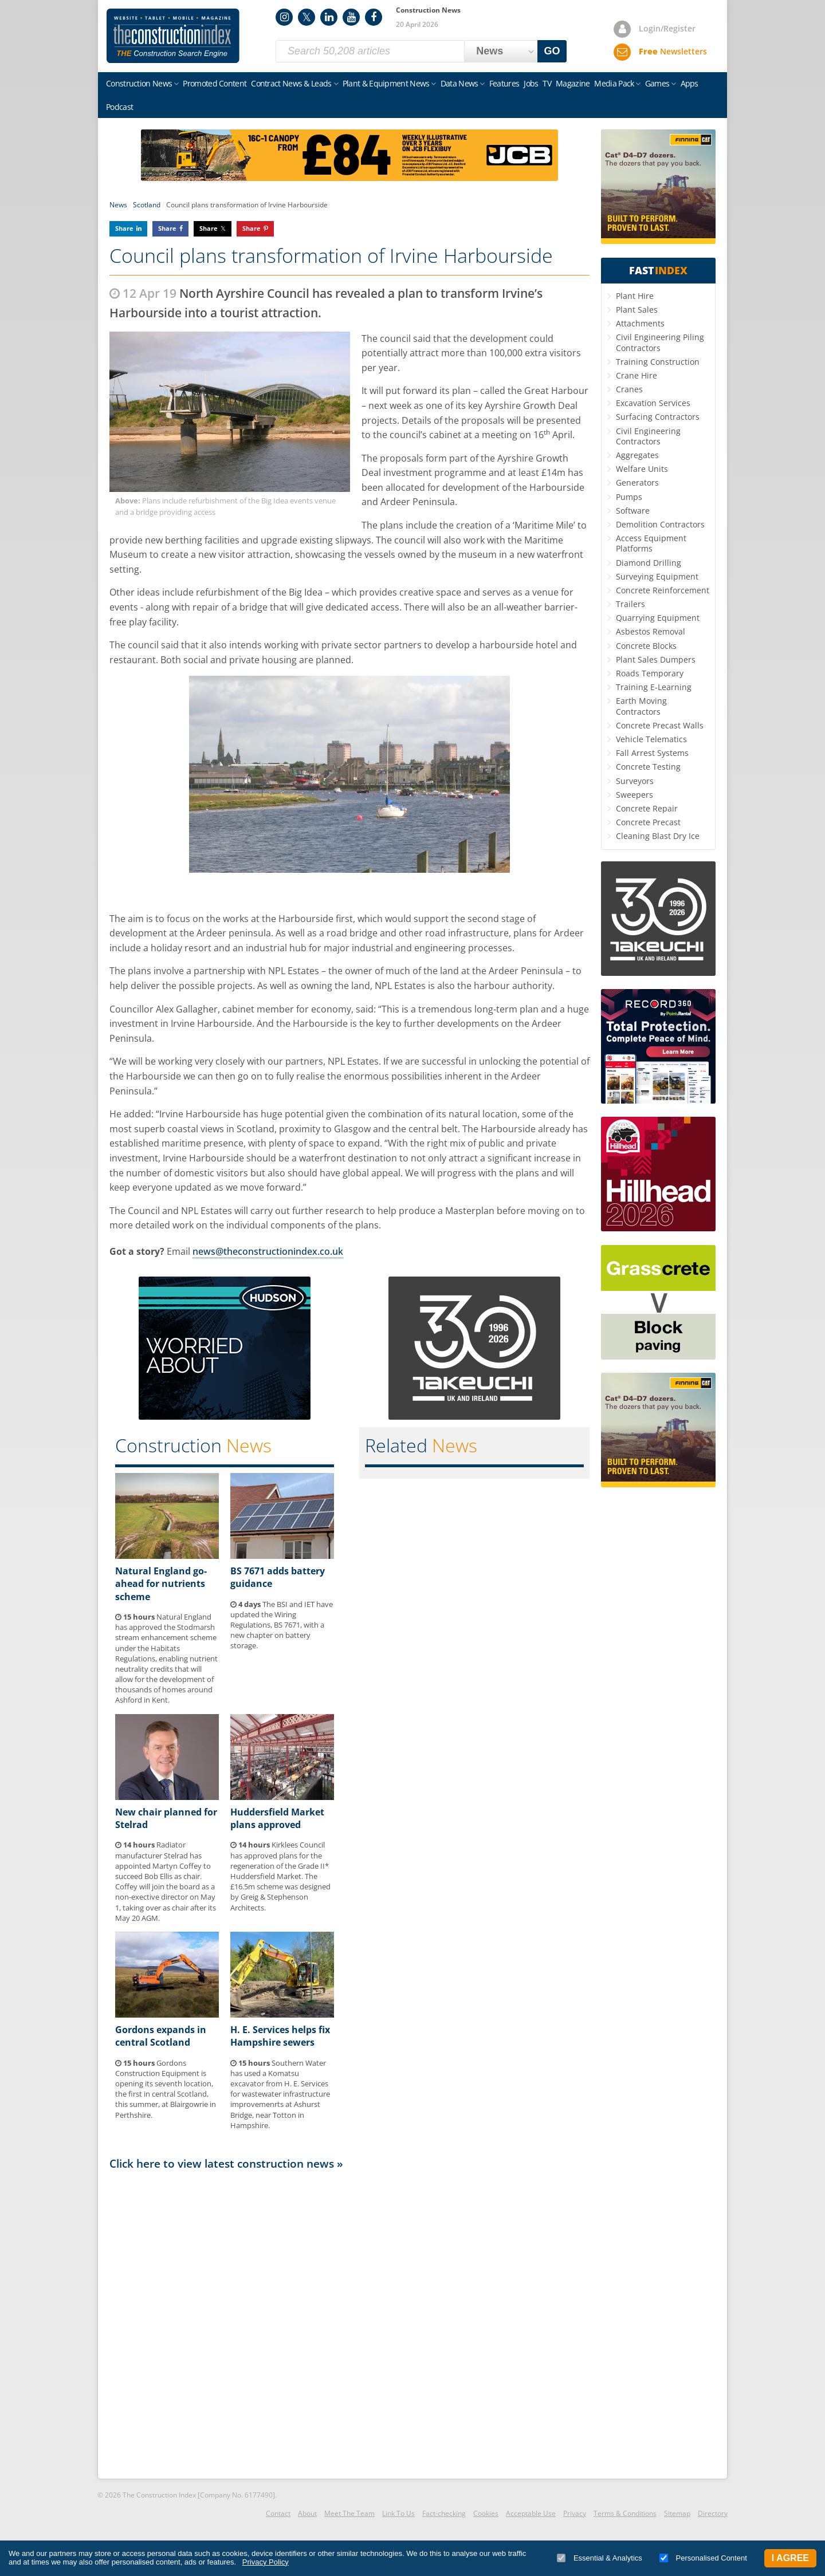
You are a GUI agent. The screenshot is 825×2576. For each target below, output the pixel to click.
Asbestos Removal (650, 631)
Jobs (531, 83)
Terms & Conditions (625, 2513)
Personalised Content (703, 2558)
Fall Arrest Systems (652, 752)
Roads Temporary (649, 673)
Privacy (574, 2513)
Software (633, 510)
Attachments (640, 323)
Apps (689, 83)
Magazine (573, 83)
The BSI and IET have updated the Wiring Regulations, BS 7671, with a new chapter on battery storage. (281, 1625)
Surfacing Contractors (658, 416)
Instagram (284, 17)
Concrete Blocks (646, 645)
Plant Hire (635, 295)
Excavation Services (653, 402)
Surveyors (635, 780)
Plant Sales (637, 309)
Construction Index (173, 36)
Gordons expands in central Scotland (160, 2036)
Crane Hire (636, 375)
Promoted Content (214, 83)
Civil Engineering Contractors (648, 436)
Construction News (139, 83)
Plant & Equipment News (386, 83)
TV (547, 83)
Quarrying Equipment (658, 617)
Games (657, 83)
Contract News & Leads (291, 83)
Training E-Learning (654, 687)
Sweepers (634, 794)
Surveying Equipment (657, 576)
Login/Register (667, 28)
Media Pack (614, 83)
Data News (459, 83)
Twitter (306, 17)
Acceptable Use (531, 2513)
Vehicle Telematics (651, 739)
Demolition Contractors (660, 524)
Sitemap (677, 2513)
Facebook (373, 17)
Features (504, 83)
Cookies (485, 2513)
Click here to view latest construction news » (226, 2163)
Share (124, 228)
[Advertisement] (349, 2323)
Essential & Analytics (599, 2558)
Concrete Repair (647, 808)
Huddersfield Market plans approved (277, 1818)
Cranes (629, 389)
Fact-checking (444, 2513)
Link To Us (398, 2513)
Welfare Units (642, 468)
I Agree (790, 2558)
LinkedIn (328, 17)
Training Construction (658, 361)
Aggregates (637, 455)
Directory (713, 2513)
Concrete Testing (648, 766)
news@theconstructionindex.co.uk (267, 1251)
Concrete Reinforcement (662, 590)
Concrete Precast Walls (660, 725)
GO (552, 51)
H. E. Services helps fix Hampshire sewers (280, 2036)
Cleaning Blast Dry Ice (658, 835)
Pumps (629, 496)
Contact (278, 2513)
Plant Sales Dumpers (656, 659)
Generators (637, 482)
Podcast (119, 106)
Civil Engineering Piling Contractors (660, 342)
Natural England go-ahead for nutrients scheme (161, 1584)
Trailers (630, 603)
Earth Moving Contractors (641, 705)
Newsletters (673, 51)
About (307, 2513)
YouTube (351, 17)
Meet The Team (349, 2513)
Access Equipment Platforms (651, 543)
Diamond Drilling (648, 562)
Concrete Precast (648, 822)
